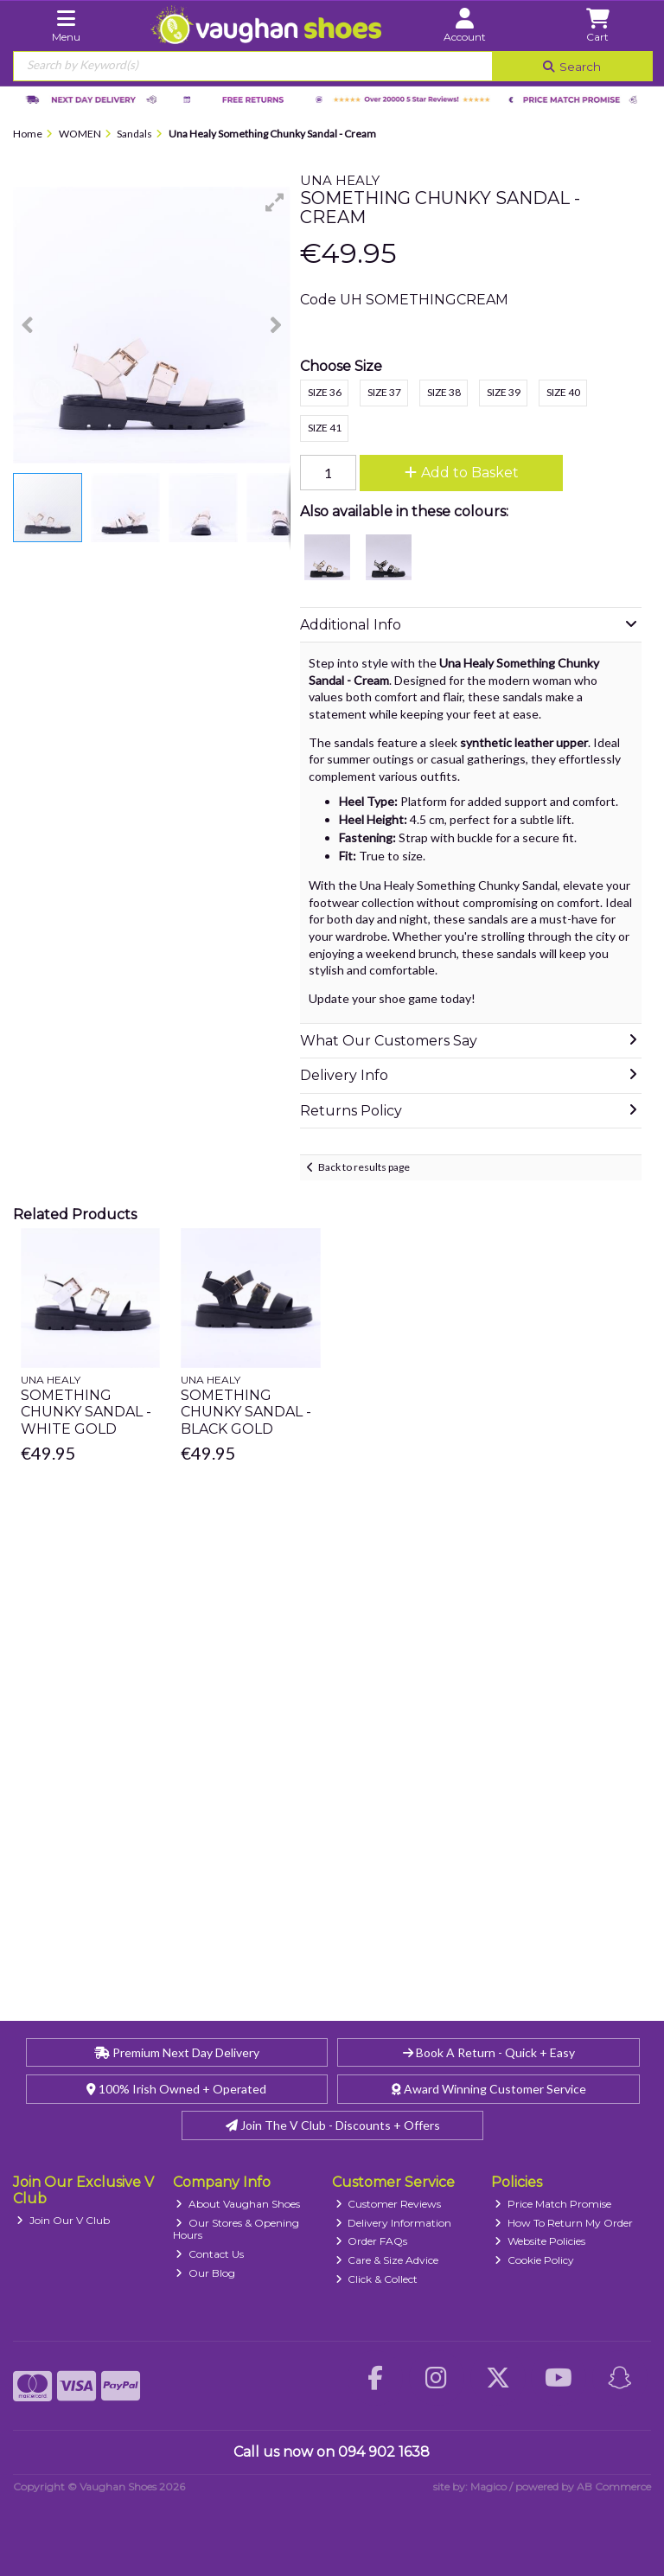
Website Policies (540, 2240)
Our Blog (205, 2272)
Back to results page (364, 1166)
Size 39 (503, 392)
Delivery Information (393, 2222)
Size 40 (563, 392)
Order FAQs (371, 2240)
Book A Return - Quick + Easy (489, 2052)
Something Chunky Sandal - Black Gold (246, 1411)
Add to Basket (462, 472)
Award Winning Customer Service (489, 2088)
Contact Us (210, 2253)
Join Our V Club (63, 2220)
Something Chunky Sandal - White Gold (86, 1411)
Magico (488, 2486)
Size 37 (384, 392)
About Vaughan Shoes (238, 2203)
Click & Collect (376, 2278)
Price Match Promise (553, 2203)
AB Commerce (614, 2486)
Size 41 (325, 427)
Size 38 (444, 392)
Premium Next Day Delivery (176, 2052)
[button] (275, 202)
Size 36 (325, 392)
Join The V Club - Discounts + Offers (333, 2125)
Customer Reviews (388, 2203)
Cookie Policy (534, 2259)
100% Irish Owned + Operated (176, 2088)
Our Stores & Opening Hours (236, 2228)
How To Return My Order (564, 2222)
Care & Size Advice (387, 2259)
